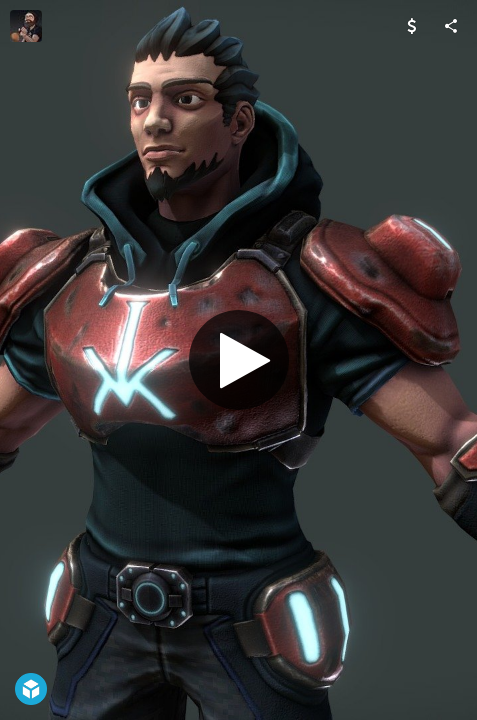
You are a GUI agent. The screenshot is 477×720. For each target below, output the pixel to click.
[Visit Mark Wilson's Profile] (26, 26)
